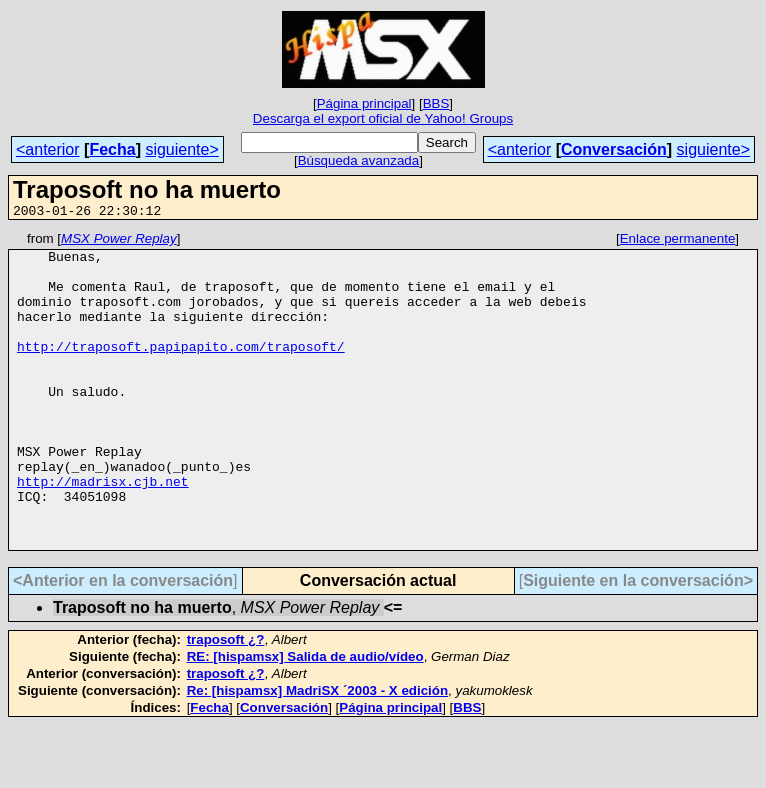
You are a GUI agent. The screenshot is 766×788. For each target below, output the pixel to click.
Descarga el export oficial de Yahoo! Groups (383, 118)
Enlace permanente (678, 241)
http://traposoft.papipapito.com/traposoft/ (181, 370)
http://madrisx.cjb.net (103, 532)
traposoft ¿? (226, 702)
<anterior (48, 149)
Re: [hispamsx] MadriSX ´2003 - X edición (317, 753)
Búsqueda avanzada (359, 160)
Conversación (614, 149)
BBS (436, 103)
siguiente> (181, 149)
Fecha (112, 149)
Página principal (364, 103)
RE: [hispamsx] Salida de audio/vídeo (305, 719)
